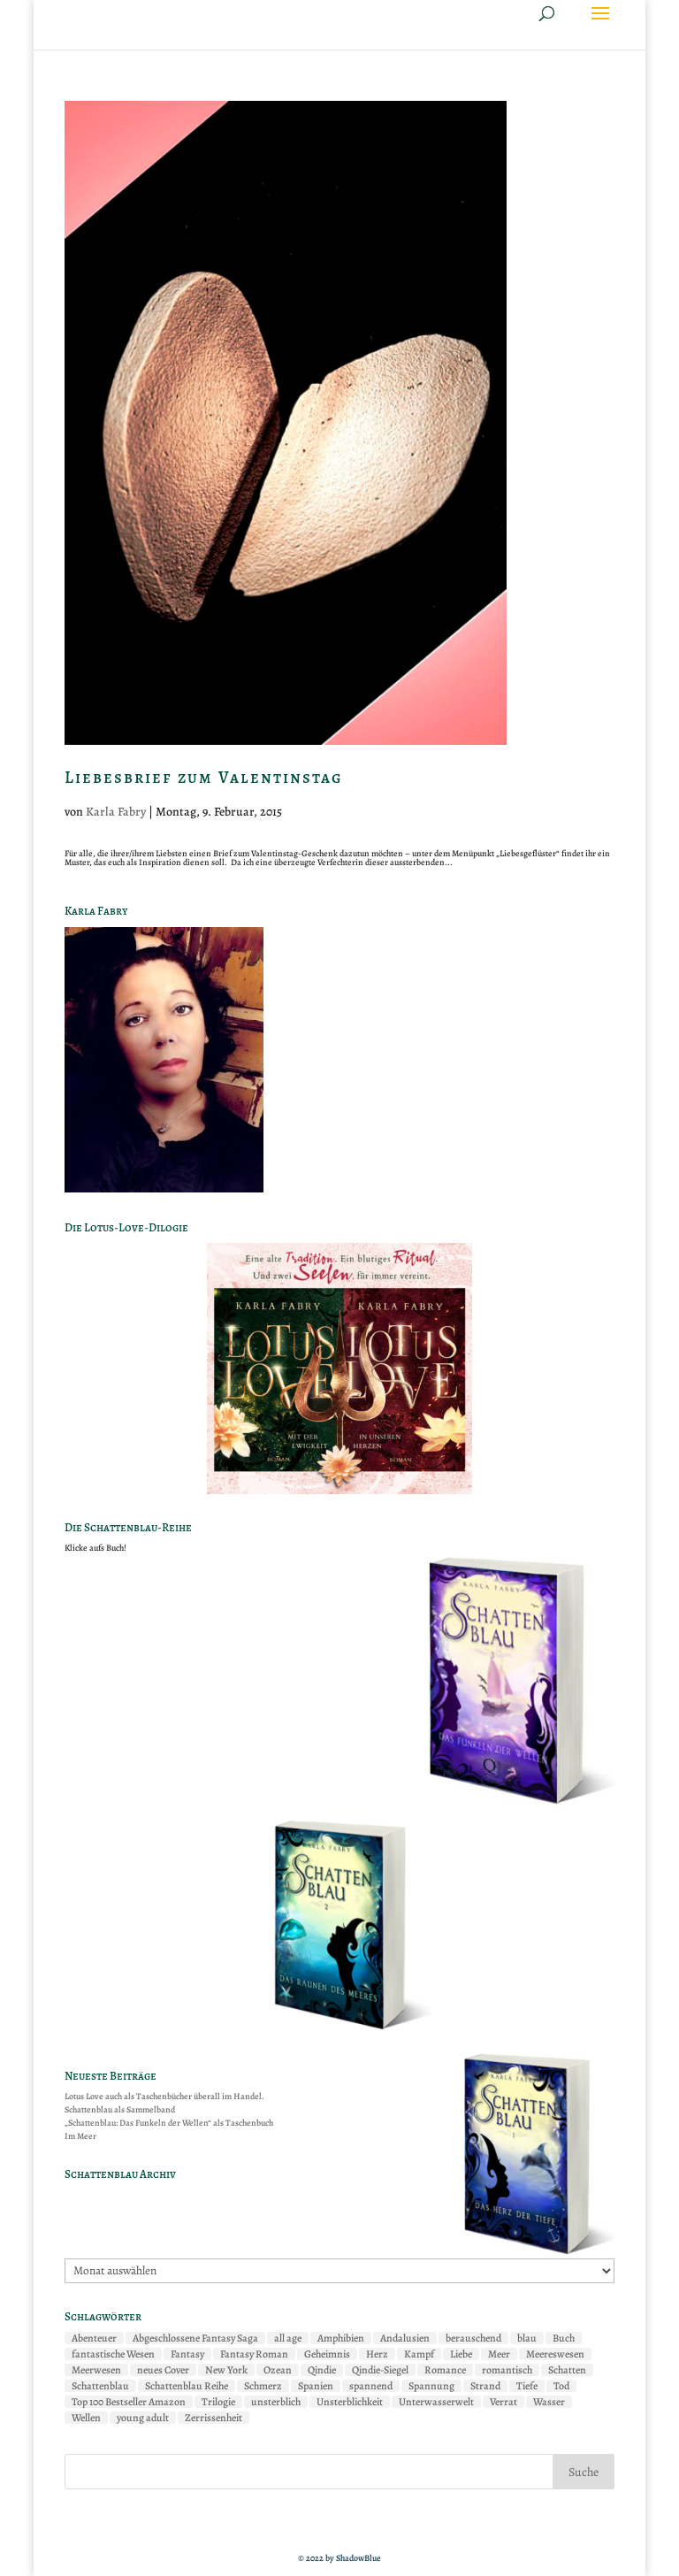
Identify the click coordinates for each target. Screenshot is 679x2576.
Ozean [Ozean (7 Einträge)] (277, 2370)
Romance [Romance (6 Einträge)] (445, 2370)
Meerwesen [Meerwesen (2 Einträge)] (96, 2370)
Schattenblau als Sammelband (120, 2109)
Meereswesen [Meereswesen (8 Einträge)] (555, 2354)
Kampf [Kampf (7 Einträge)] (419, 2354)
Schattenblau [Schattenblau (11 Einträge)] (100, 2386)
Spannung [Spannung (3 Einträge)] (431, 2386)
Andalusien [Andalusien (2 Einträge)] (405, 2338)
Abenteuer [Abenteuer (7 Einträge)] (94, 2338)
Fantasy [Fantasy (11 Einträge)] (187, 2354)
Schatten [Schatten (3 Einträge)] (567, 2370)
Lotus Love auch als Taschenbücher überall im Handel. (164, 2096)
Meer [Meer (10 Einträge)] (499, 2354)
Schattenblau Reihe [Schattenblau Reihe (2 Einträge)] (186, 2386)
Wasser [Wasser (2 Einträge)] (549, 2402)
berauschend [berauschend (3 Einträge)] (473, 2338)
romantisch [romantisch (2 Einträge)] (507, 2370)
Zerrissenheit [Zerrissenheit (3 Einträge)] (213, 2417)
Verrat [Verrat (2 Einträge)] (503, 2402)
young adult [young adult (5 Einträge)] (143, 2417)
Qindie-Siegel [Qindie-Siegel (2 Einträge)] (380, 2370)
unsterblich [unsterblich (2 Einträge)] (276, 2402)
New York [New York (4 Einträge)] (226, 2370)
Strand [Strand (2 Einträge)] (485, 2386)
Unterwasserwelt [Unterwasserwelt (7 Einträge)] (436, 2402)
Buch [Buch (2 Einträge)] (564, 2338)
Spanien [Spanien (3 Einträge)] (315, 2386)
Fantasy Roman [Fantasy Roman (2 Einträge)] (254, 2354)
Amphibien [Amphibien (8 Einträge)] (340, 2338)
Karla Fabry (116, 811)
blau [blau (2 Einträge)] (527, 2338)
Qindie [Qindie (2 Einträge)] (322, 2370)
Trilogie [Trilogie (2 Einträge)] (218, 2402)
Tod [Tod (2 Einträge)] (561, 2386)
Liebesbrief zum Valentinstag (204, 777)
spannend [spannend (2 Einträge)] (371, 2386)
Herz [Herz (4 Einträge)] (377, 2354)
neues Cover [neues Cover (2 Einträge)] (163, 2370)
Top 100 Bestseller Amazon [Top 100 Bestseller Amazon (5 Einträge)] (129, 2402)
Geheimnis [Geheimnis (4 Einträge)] (327, 2354)
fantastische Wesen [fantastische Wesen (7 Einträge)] (113, 2354)
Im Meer (80, 2136)
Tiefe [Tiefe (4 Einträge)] (527, 2386)
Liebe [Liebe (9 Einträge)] (461, 2354)
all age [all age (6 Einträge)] (287, 2338)
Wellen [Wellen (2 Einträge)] (86, 2417)
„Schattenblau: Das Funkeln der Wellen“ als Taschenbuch (169, 2122)
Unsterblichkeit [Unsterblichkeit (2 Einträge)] (350, 2402)
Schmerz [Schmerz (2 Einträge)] (263, 2386)
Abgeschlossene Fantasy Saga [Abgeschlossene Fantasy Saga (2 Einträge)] (195, 2338)
